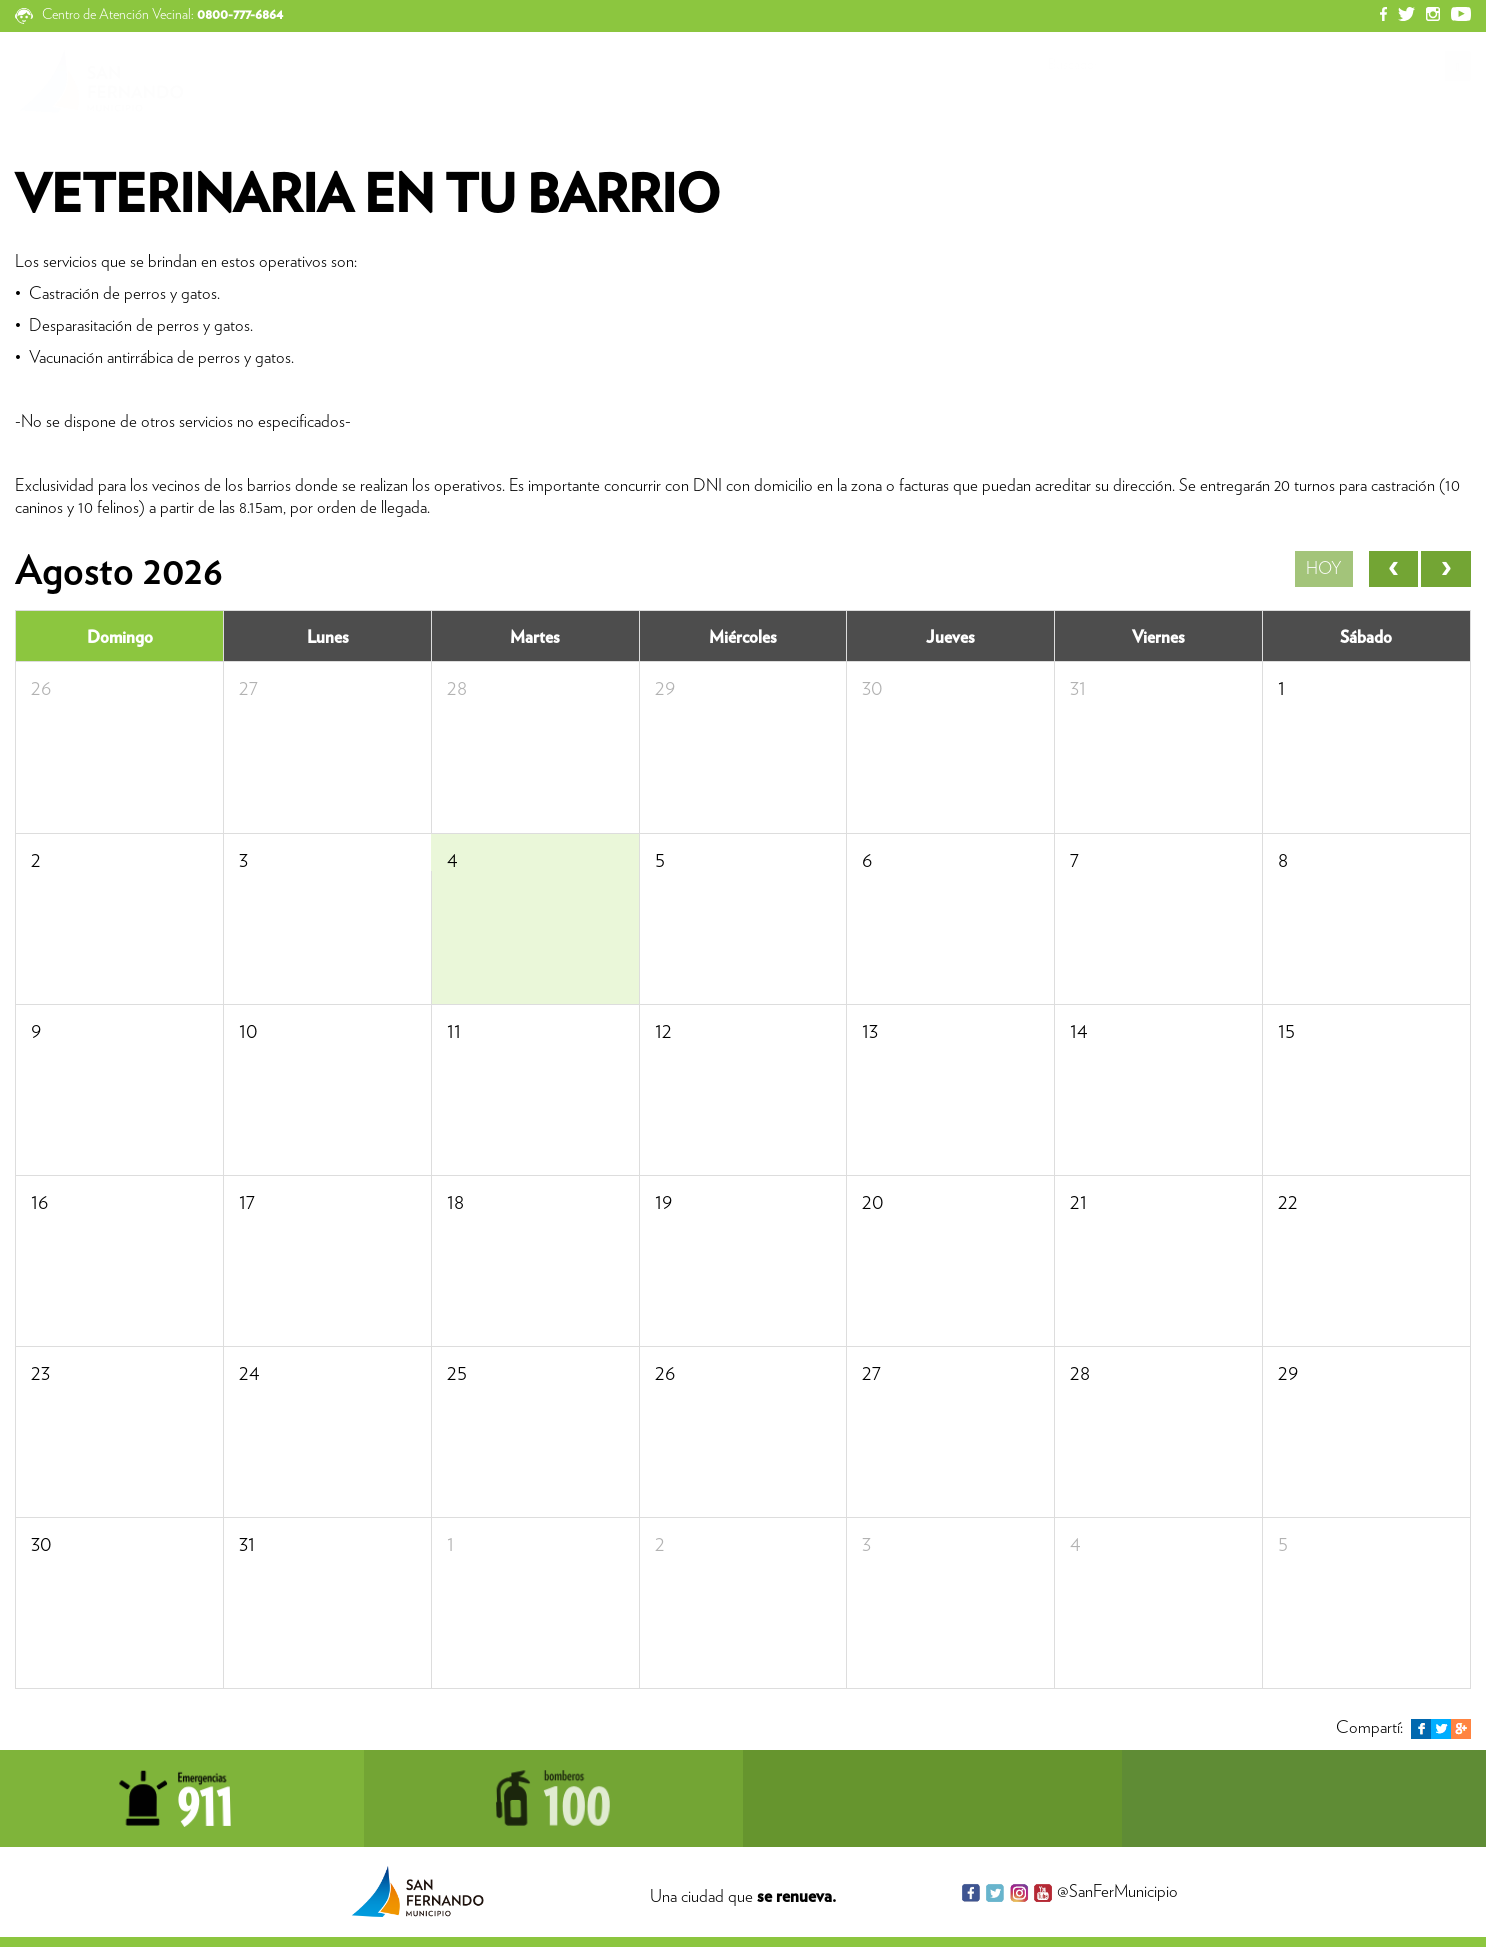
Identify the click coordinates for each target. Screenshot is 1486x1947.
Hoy (1324, 568)
